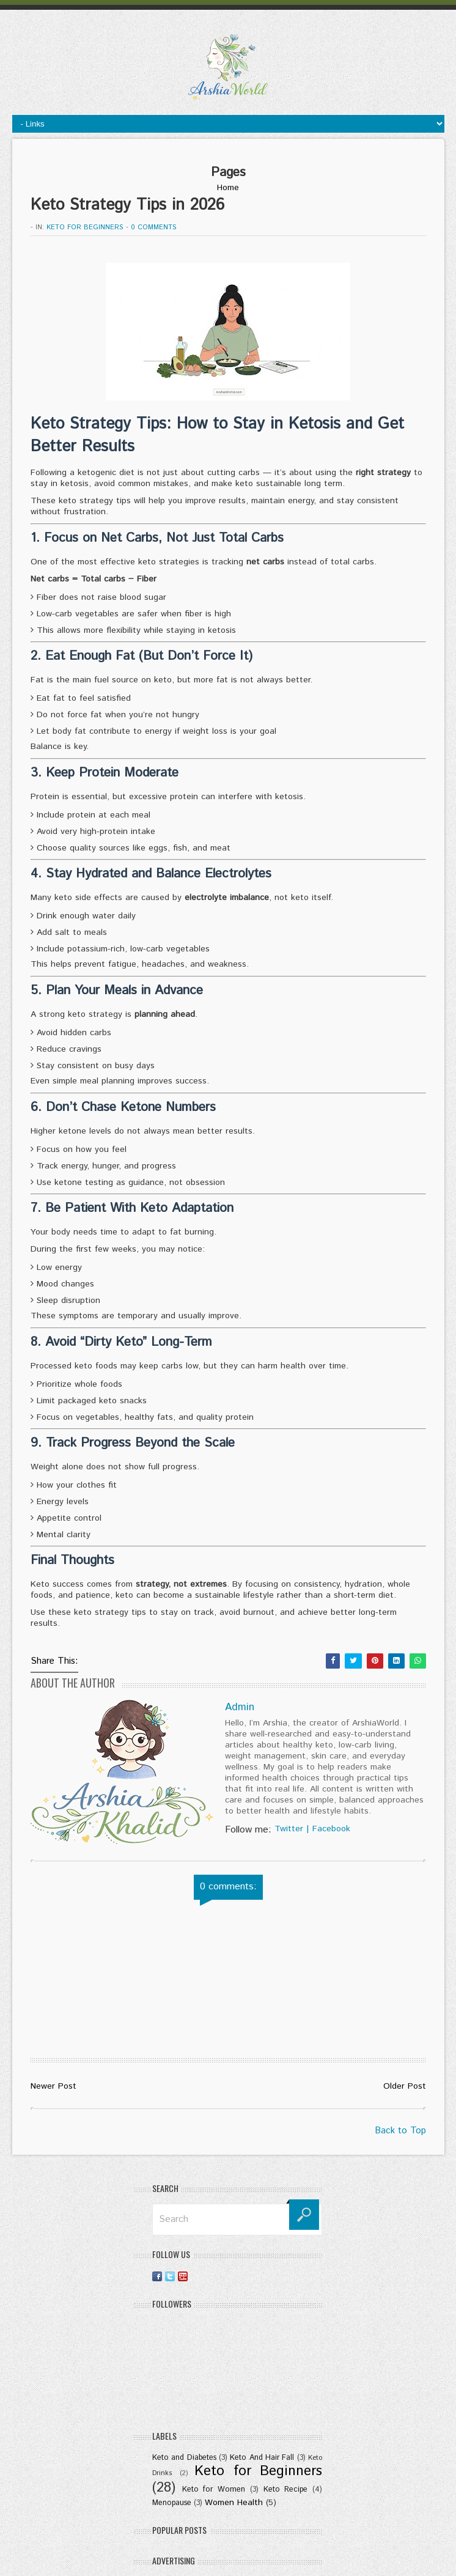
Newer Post (53, 2086)
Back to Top (400, 2130)
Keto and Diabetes (184, 2457)
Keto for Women (213, 2489)
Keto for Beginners (84, 227)
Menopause (171, 2502)
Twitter (288, 1829)
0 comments (154, 227)
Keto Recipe (285, 2489)
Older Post (404, 2086)
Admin (239, 1707)
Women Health (234, 2503)
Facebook (331, 1829)
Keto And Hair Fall (262, 2457)
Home (228, 188)
